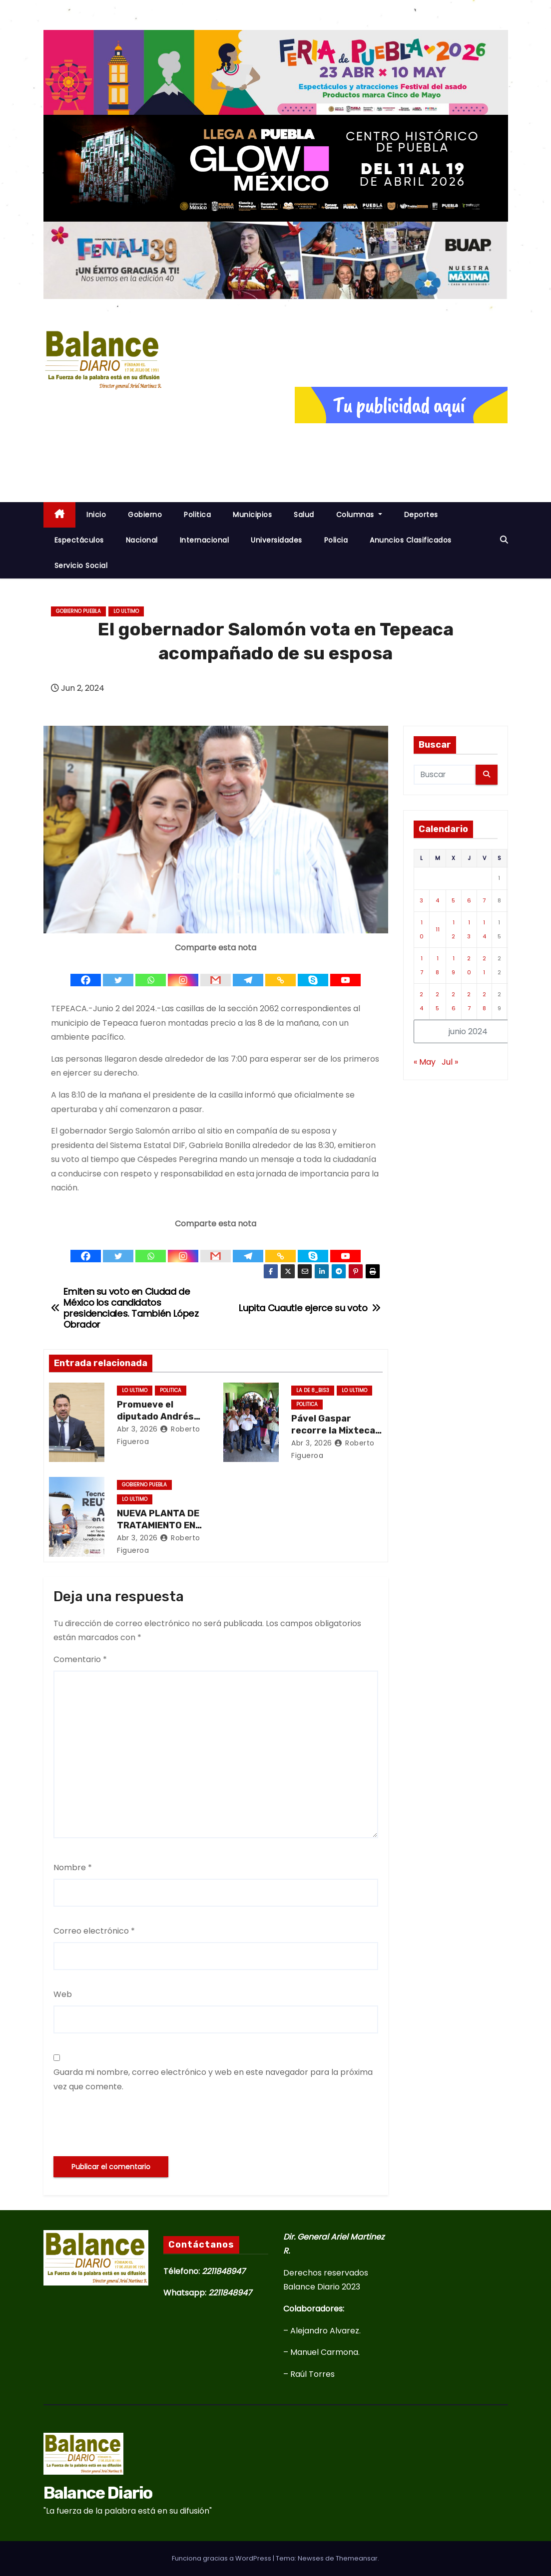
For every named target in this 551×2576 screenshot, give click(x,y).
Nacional (142, 540)
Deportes (421, 515)
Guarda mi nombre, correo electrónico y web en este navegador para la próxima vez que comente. (213, 2079)
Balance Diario (97, 2493)
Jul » (450, 1062)
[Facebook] (85, 971)
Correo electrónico (94, 1931)
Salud (304, 515)
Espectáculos (79, 540)
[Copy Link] (280, 971)
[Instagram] (183, 971)
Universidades (276, 540)
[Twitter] (118, 971)
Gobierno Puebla (78, 611)
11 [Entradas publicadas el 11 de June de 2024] (438, 929)
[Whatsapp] (150, 971)
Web (62, 1994)
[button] (504, 540)
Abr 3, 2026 (137, 1429)
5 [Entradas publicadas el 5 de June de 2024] (453, 900)
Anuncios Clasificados (411, 540)
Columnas (359, 515)
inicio (96, 515)
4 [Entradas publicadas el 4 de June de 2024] (437, 900)
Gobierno (145, 515)
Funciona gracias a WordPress (222, 2558)
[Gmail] (215, 971)
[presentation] (129, 2124)
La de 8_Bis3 (312, 1390)
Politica (197, 515)
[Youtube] (345, 971)
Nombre (72, 1867)
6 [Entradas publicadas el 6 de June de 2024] (469, 900)
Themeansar (357, 2558)
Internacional (204, 540)
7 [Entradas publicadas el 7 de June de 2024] (484, 900)
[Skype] (313, 971)
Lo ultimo (126, 611)
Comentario (80, 1659)
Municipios (252, 515)
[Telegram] (248, 971)
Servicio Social (81, 566)
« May (425, 1062)
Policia (336, 540)
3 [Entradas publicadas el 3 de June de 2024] (421, 900)
